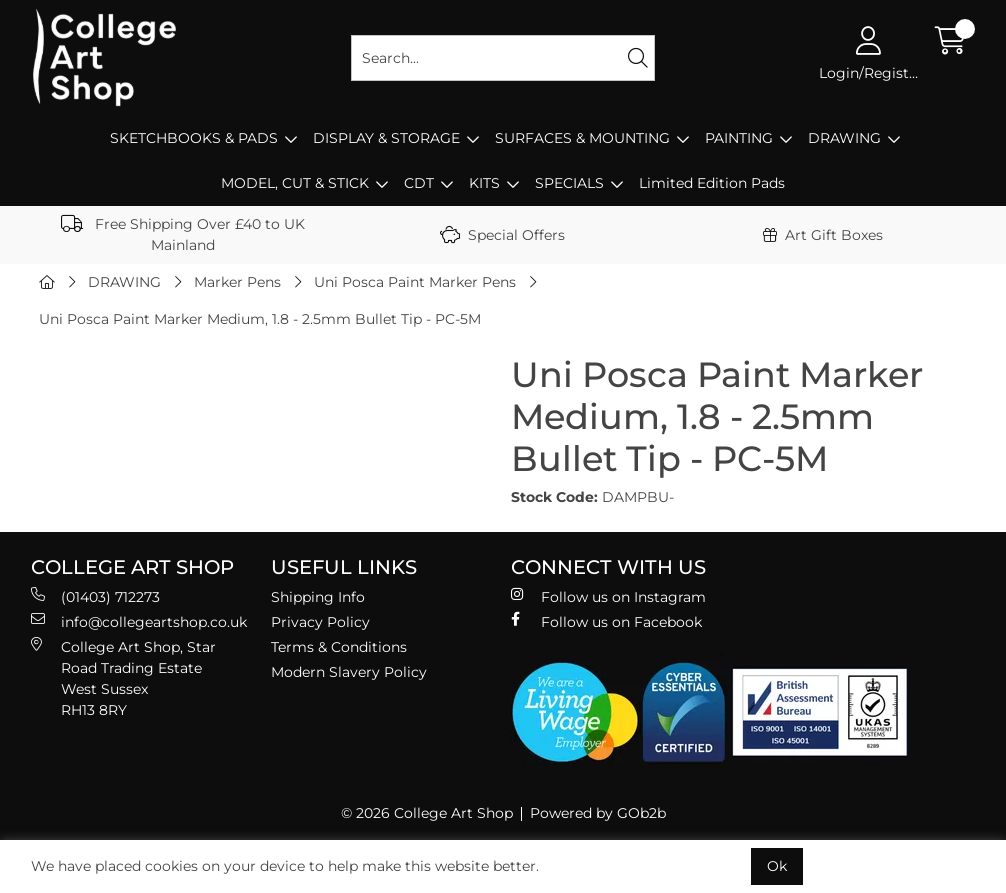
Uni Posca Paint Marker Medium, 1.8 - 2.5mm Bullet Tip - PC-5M (260, 319)
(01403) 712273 (95, 596)
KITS (484, 183)
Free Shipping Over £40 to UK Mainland (183, 234)
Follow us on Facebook (606, 621)
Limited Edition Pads (712, 183)
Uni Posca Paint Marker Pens (415, 282)
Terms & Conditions (339, 647)
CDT (419, 183)
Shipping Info (318, 597)
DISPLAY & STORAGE (386, 138)
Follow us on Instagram (608, 596)
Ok (777, 866)
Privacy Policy (320, 622)
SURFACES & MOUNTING (582, 138)
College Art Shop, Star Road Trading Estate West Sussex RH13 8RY (123, 678)
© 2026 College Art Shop (427, 813)
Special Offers (502, 235)
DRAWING (844, 138)
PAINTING (739, 138)
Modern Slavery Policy (349, 672)
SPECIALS (569, 183)
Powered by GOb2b (598, 813)
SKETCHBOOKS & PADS (194, 138)
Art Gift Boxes (823, 235)
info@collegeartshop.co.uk (139, 621)
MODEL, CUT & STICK (295, 183)
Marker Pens (237, 282)
